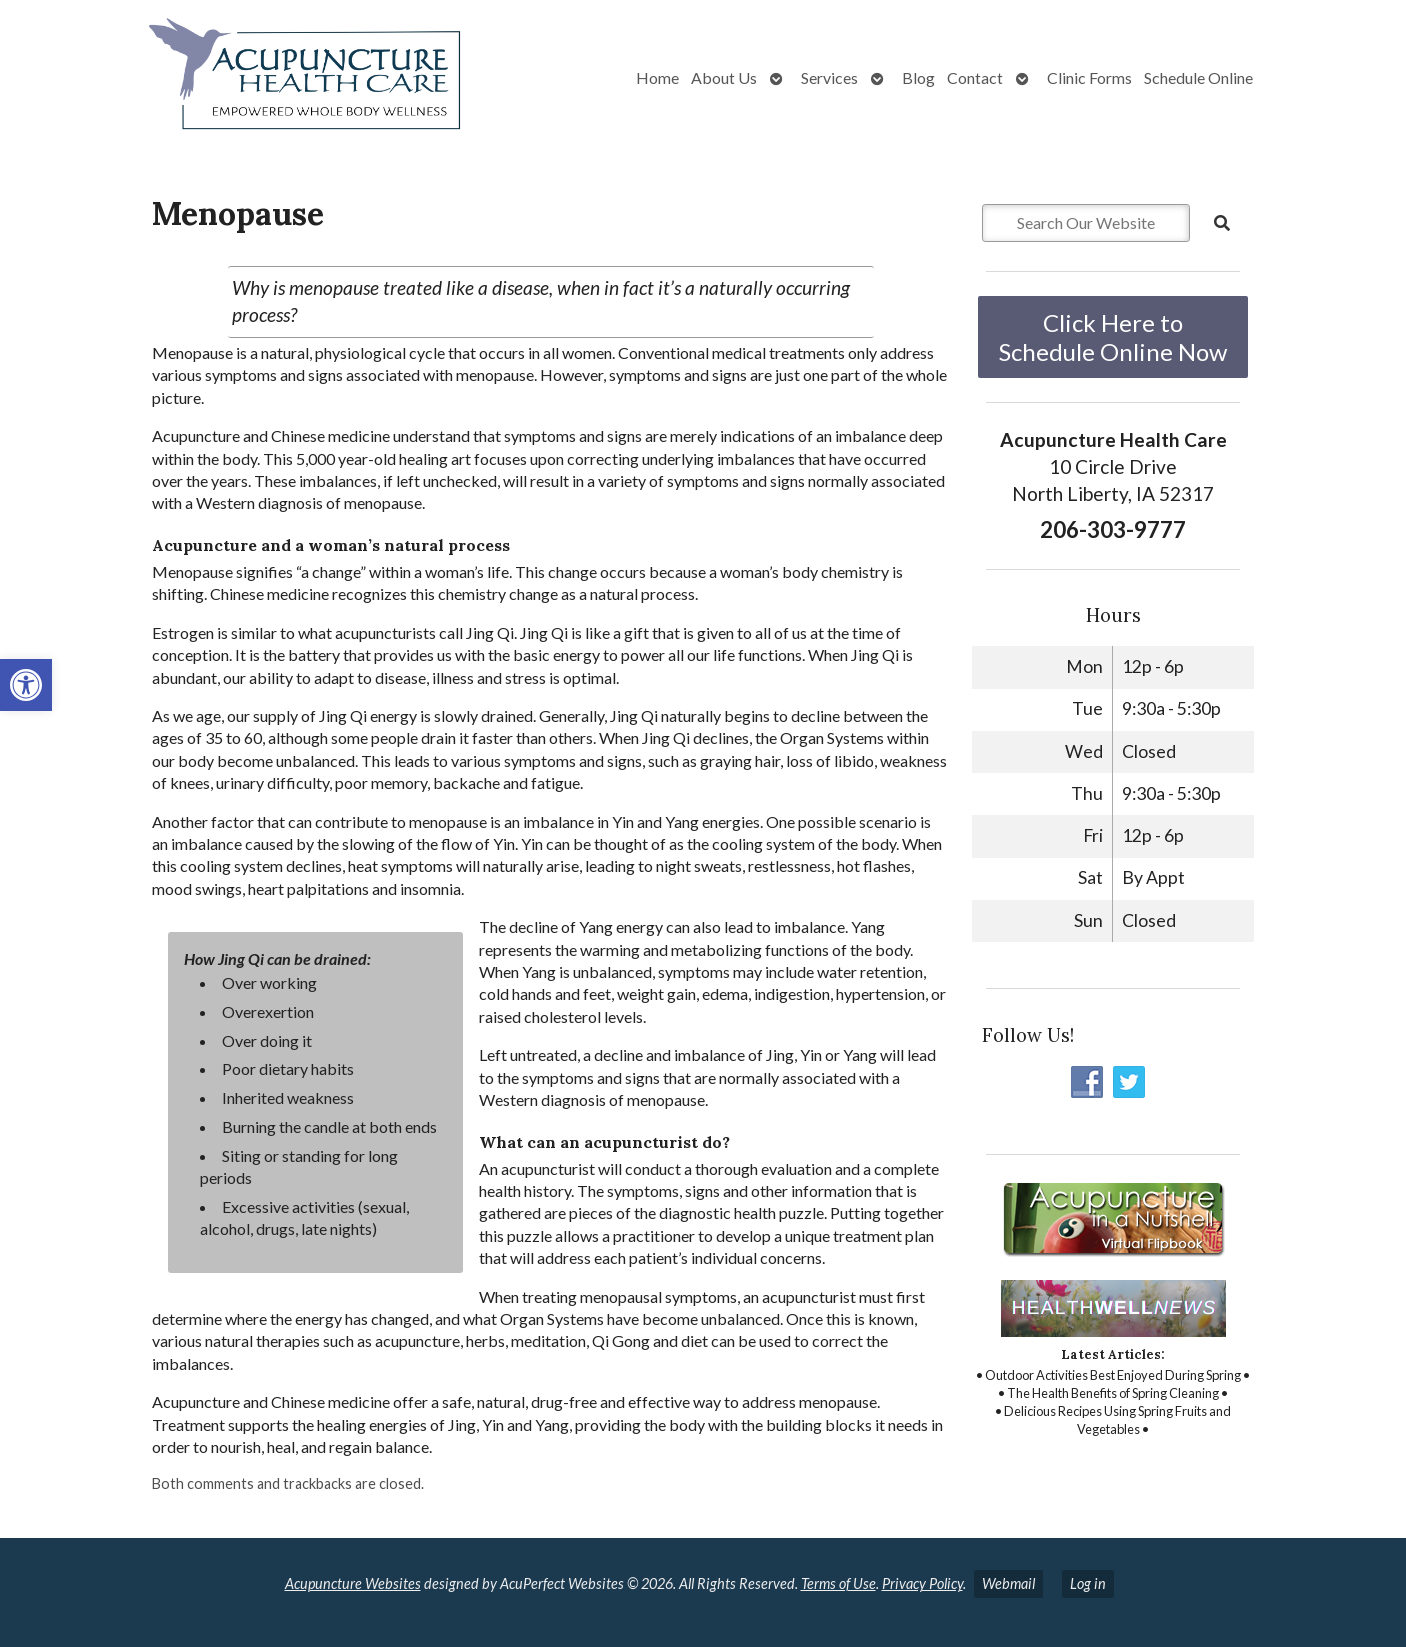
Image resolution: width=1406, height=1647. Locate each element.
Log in (1088, 1583)
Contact (975, 77)
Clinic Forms (1089, 77)
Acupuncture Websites (353, 1583)
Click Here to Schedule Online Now (1113, 337)
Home (657, 77)
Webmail (1008, 1583)
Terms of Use (838, 1583)
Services (829, 77)
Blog (918, 77)
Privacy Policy (922, 1583)
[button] (26, 685)
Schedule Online (1198, 77)
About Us (724, 77)
